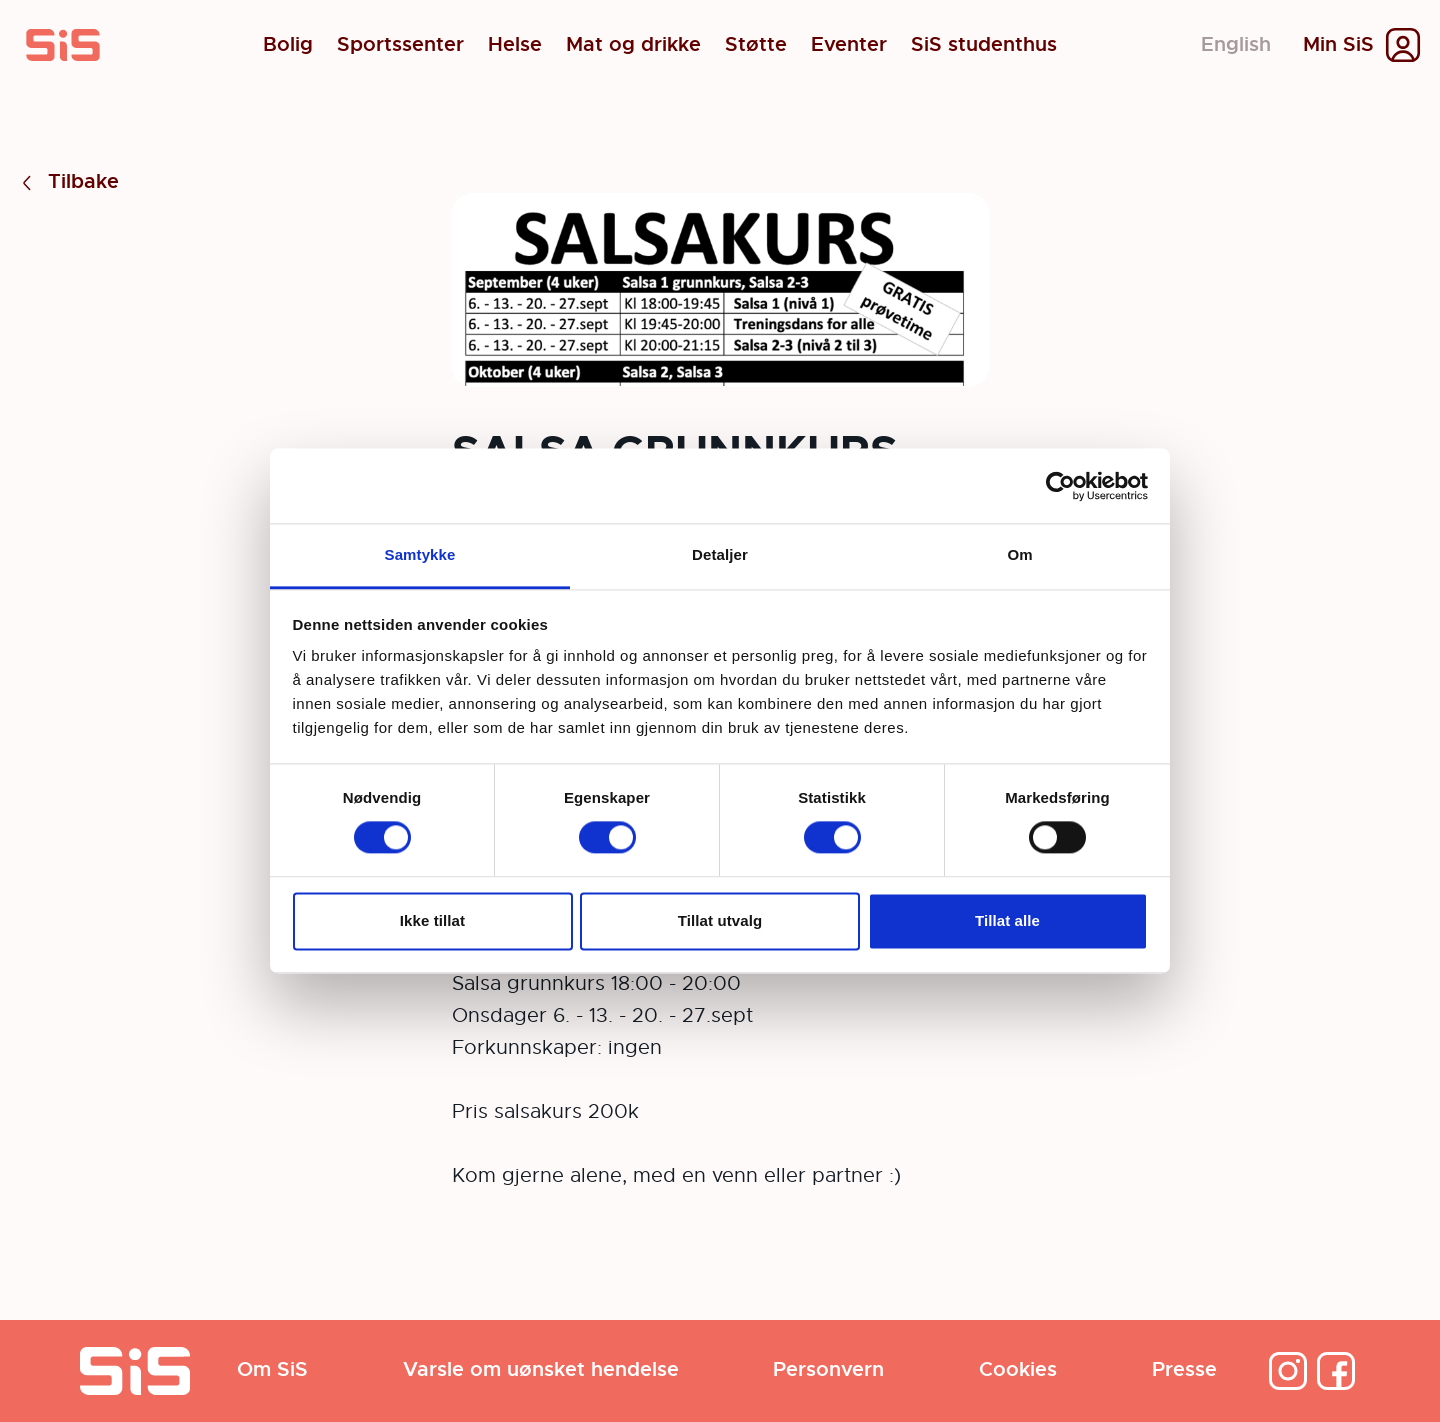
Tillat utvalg (720, 920)
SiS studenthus (984, 45)
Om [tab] (1019, 554)
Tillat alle (1007, 920)
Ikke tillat (432, 920)
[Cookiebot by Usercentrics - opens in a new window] (1060, 486)
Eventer (849, 45)
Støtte (756, 45)
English (1236, 44)
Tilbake (67, 182)
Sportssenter (400, 45)
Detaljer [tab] (720, 554)
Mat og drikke (633, 45)
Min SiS (1338, 45)
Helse (515, 45)
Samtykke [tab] (420, 554)
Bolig (288, 45)
